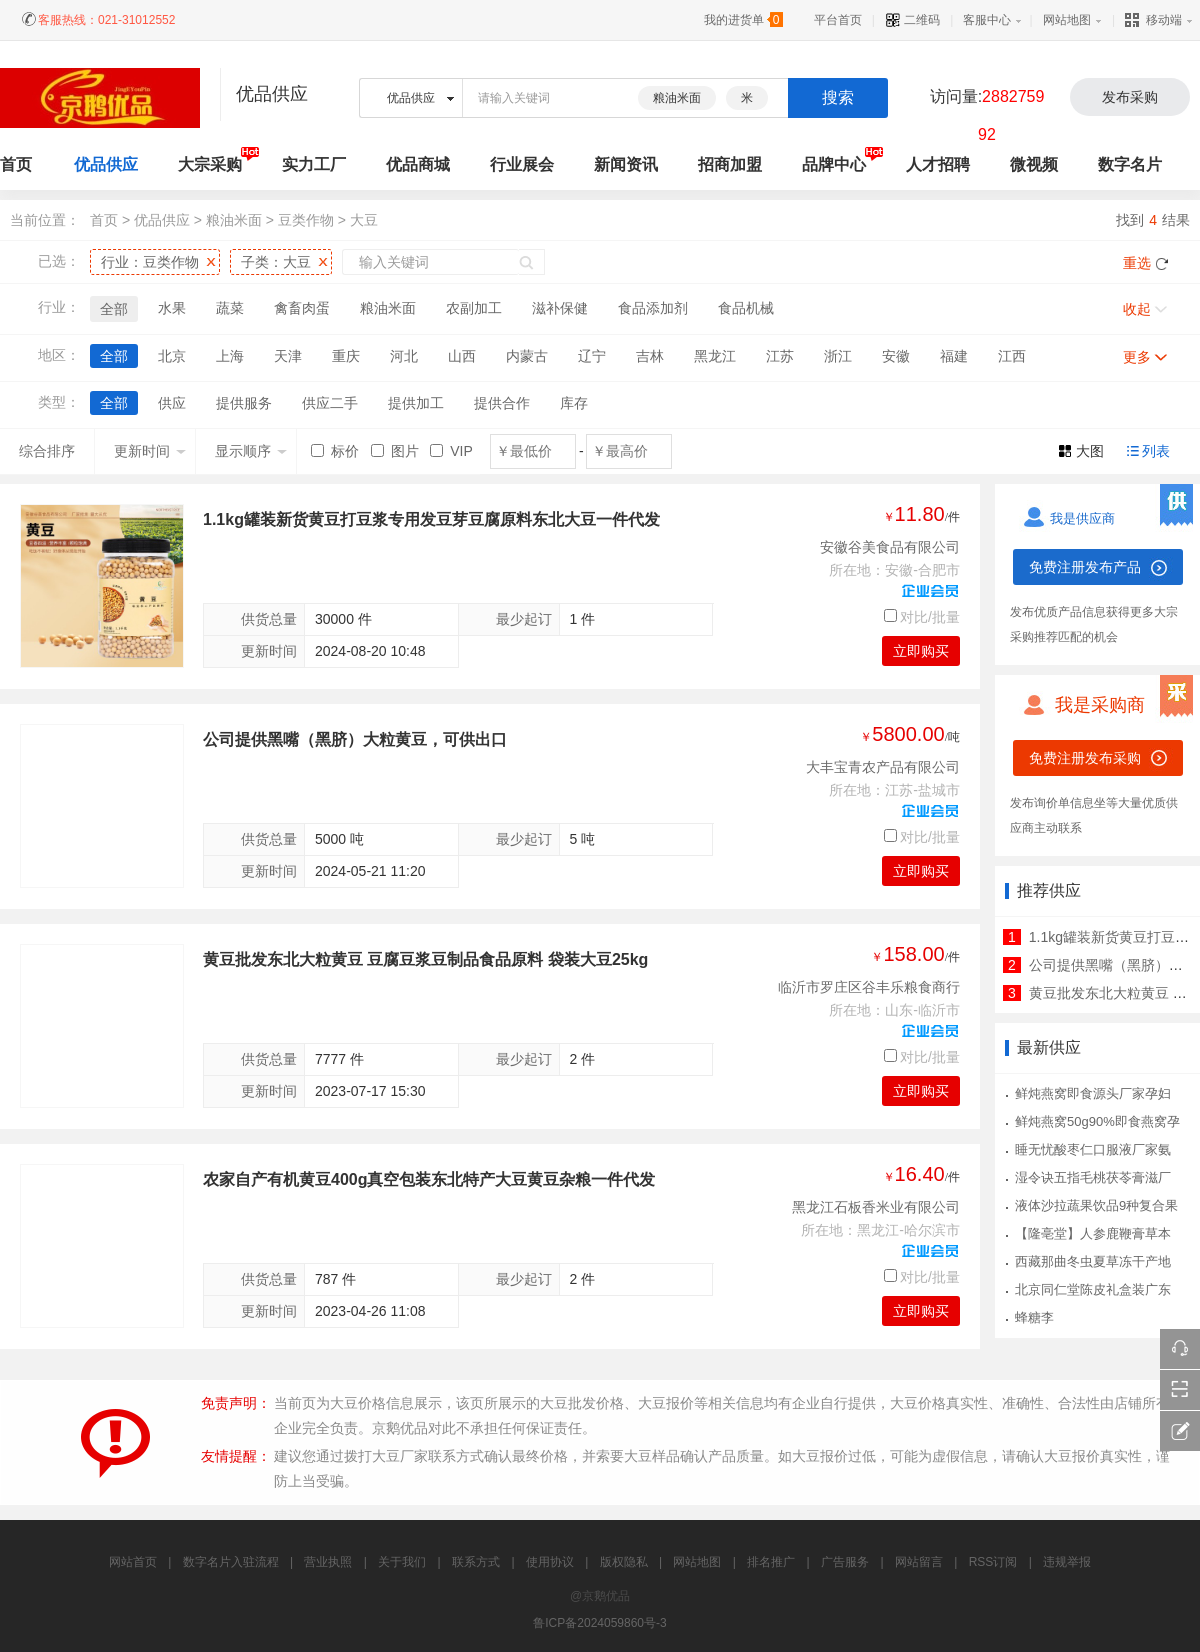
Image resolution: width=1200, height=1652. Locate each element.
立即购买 (921, 651)
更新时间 (150, 451)
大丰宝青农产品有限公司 (883, 767)
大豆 (364, 220)
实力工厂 (314, 164)
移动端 (1153, 20)
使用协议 (550, 1562)
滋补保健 (560, 308)
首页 (104, 220)
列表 (1156, 451)
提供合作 (502, 403)
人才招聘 (938, 164)
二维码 (912, 20)
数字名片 (1130, 164)
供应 (172, 403)
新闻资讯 (626, 164)
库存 (574, 403)
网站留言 (919, 1562)
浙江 (838, 356)
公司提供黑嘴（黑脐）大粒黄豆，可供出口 (355, 739)
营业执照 (328, 1562)
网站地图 (1067, 20)
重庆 (346, 356)
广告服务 (845, 1562)
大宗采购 (210, 164)
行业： (150, 262)
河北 (404, 356)
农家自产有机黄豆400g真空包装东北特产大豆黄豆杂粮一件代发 (429, 1179)
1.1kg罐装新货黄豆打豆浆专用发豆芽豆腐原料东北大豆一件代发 (431, 519)
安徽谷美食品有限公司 (890, 547)
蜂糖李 (1034, 1317)
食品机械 (746, 308)
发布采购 (1130, 97)
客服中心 (987, 20)
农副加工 (474, 308)
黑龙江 (715, 356)
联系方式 (476, 1562)
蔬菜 (230, 308)
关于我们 (402, 1562)
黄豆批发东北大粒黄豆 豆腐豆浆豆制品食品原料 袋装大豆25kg (425, 959)
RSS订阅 (993, 1562)
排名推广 (771, 1562)
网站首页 (133, 1562)
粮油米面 (677, 98)
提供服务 (244, 403)
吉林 (650, 356)
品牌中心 (834, 164)
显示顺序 (251, 451)
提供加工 (416, 403)
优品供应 (106, 164)
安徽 (896, 356)
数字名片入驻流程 (231, 1562)
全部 (114, 309)
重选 (1137, 263)
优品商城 (418, 164)
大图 (1090, 451)
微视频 (1034, 164)
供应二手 (330, 403)
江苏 (780, 356)
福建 (954, 356)
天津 (288, 356)
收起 (1137, 309)
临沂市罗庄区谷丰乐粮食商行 (869, 987)
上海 (230, 356)
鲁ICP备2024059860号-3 (599, 1623)
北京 (172, 356)
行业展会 (522, 164)
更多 (1137, 357)
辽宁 (592, 356)
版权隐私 (624, 1562)
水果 (172, 308)
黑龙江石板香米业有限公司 (876, 1207)
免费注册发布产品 (1085, 567)
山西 (462, 356)
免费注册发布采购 (1085, 758)
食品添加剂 (653, 308)
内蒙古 (527, 356)
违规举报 (1067, 1562)
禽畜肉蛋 (302, 308)
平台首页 (838, 20)
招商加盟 (730, 164)
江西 (1012, 356)
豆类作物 (306, 220)
